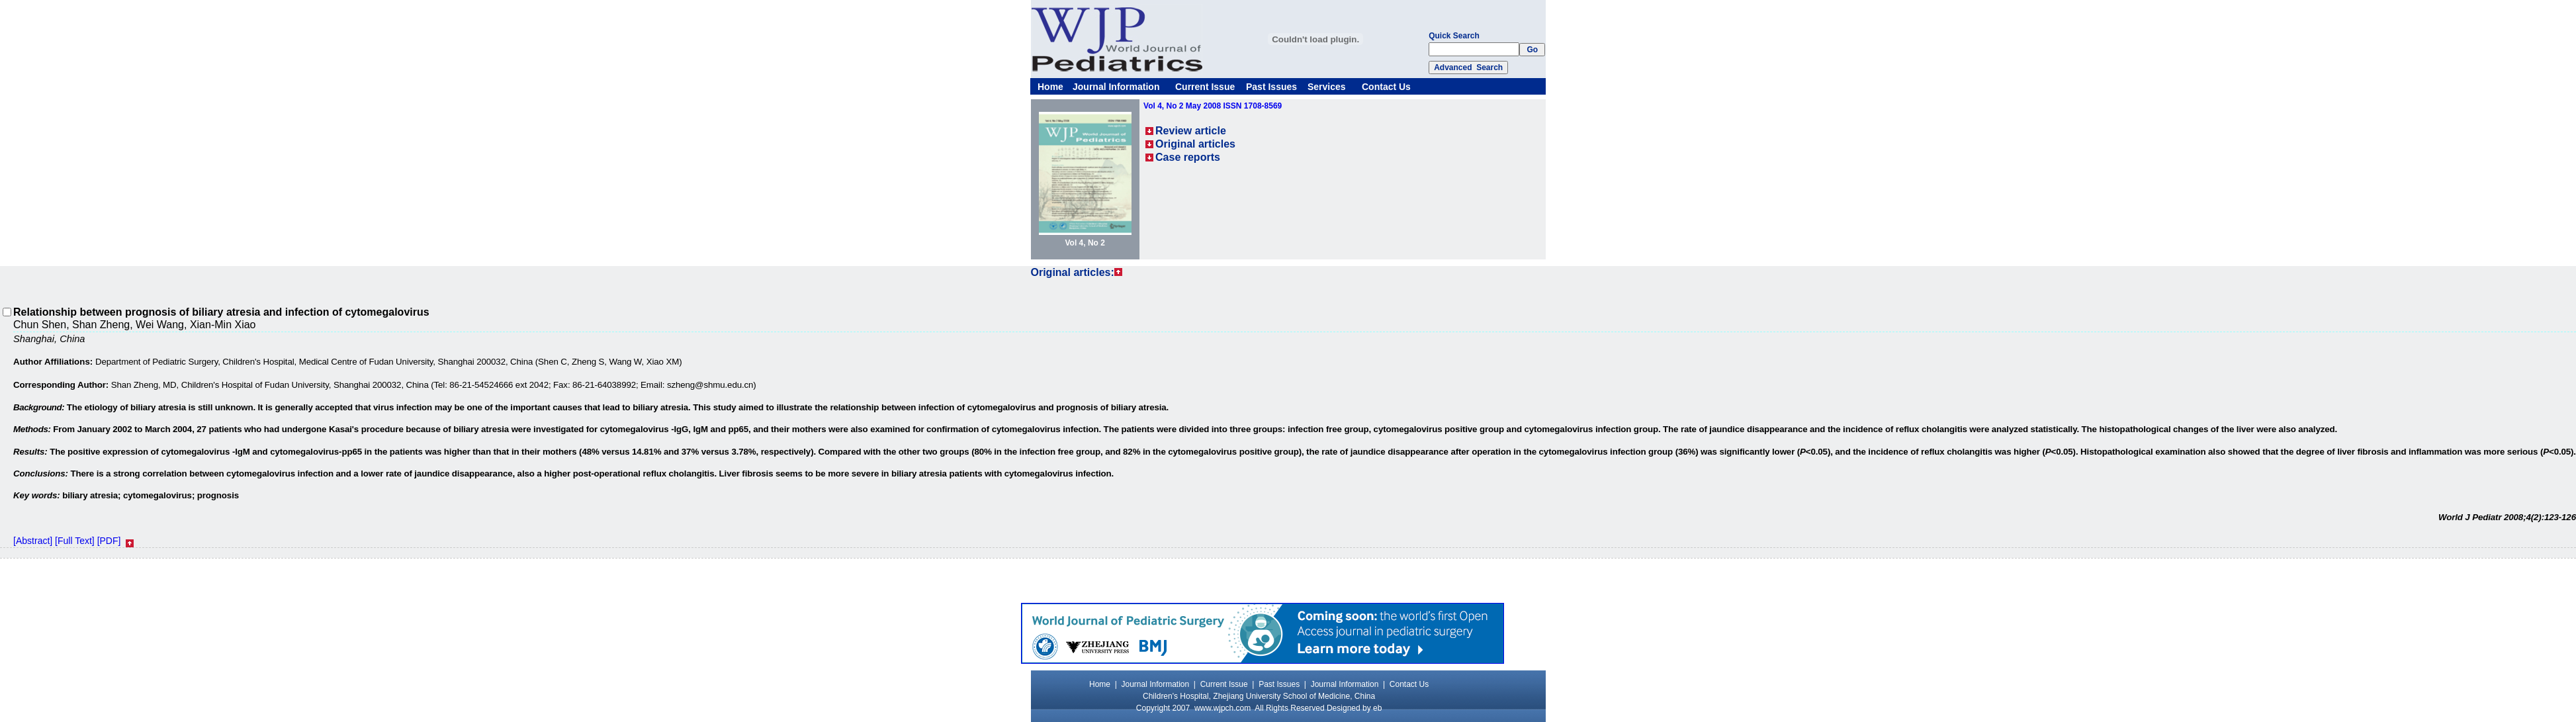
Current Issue (1205, 86)
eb (1377, 708)
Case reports (1187, 157)
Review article (1190, 130)
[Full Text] (75, 540)
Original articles (1195, 144)
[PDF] (109, 540)
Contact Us (1386, 86)
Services (1327, 86)
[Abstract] (32, 540)
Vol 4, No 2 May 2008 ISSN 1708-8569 (1212, 106)
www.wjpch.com (1222, 708)
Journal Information (1116, 86)
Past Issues (1271, 86)
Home (1050, 86)
